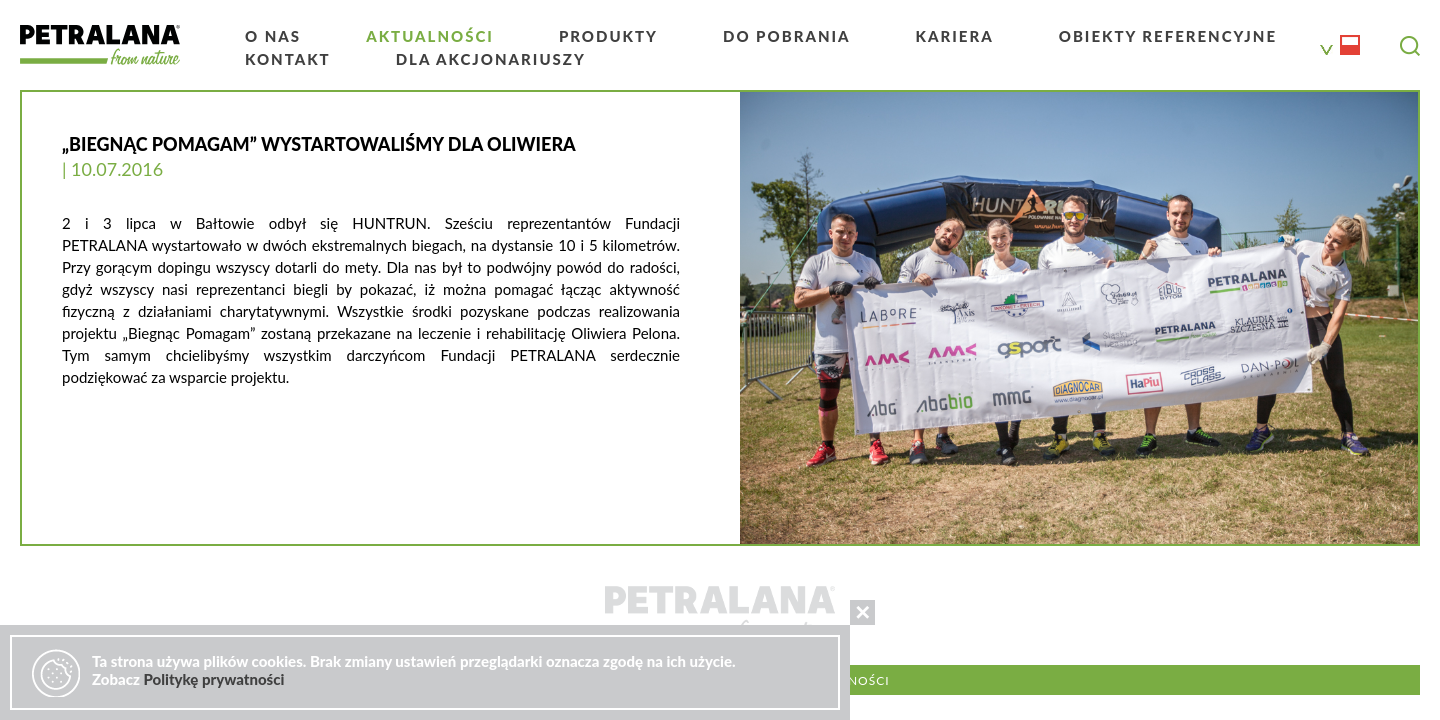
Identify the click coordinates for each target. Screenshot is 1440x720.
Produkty (608, 36)
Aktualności (430, 36)
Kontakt (288, 59)
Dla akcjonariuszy (491, 59)
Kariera (955, 36)
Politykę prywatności (213, 679)
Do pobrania (787, 36)
